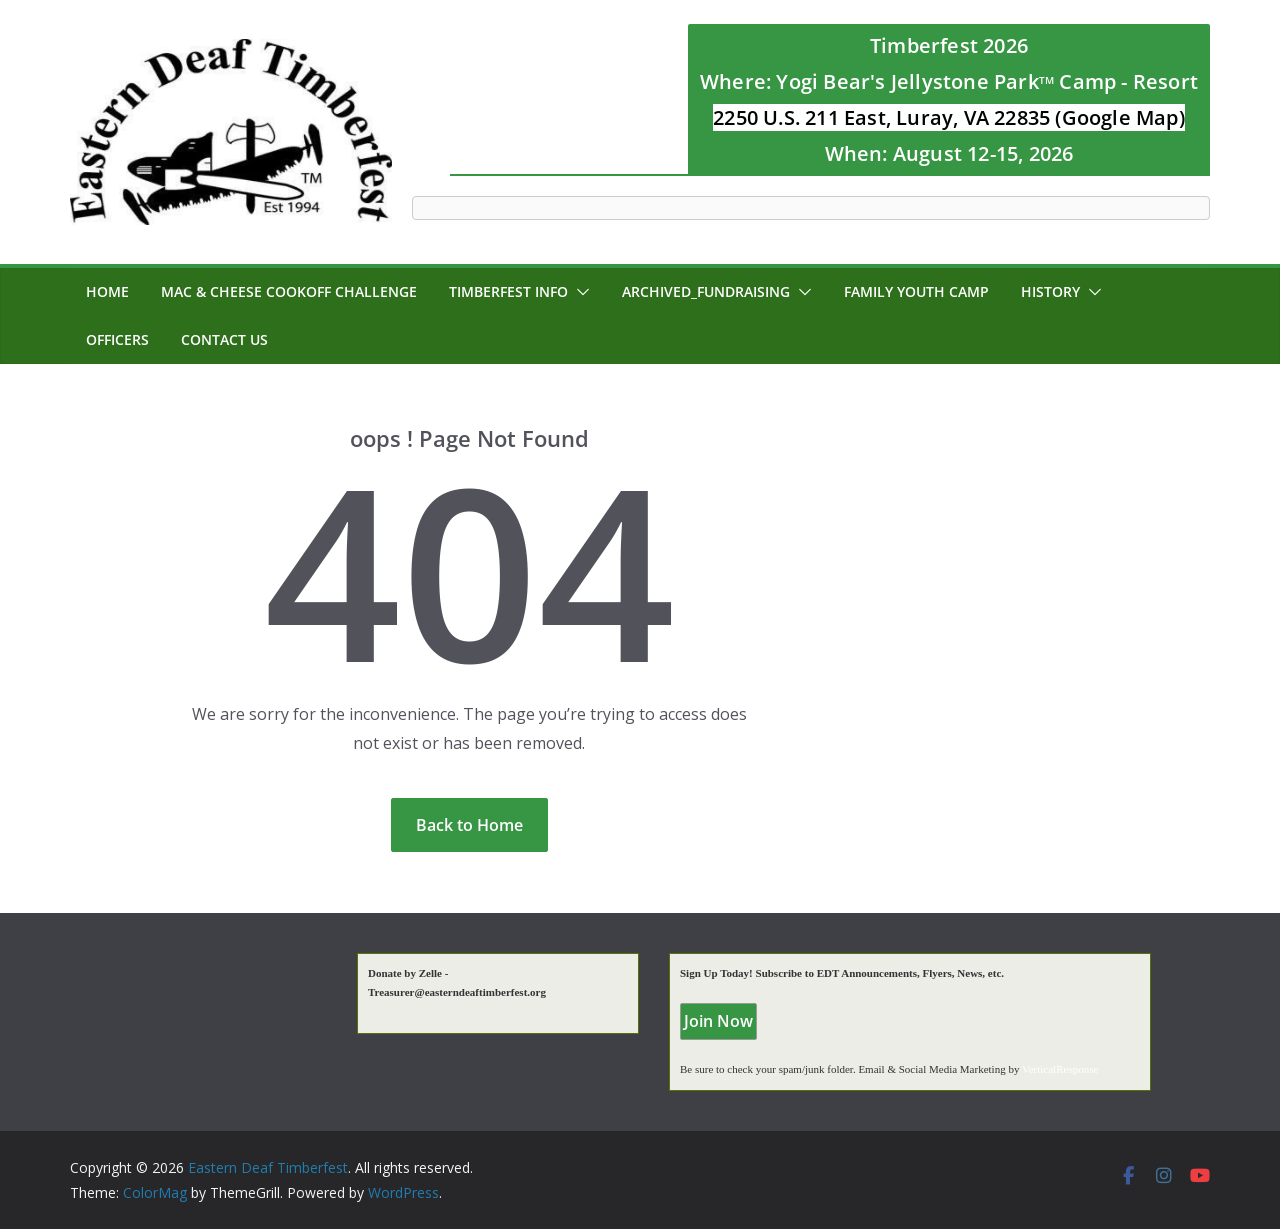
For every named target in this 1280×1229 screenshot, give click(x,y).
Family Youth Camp (916, 291)
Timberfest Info (508, 291)
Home (107, 291)
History (1050, 291)
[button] (579, 292)
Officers (117, 339)
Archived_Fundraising (706, 291)
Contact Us (224, 339)
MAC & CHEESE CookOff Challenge (289, 291)
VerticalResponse (1060, 1069)
